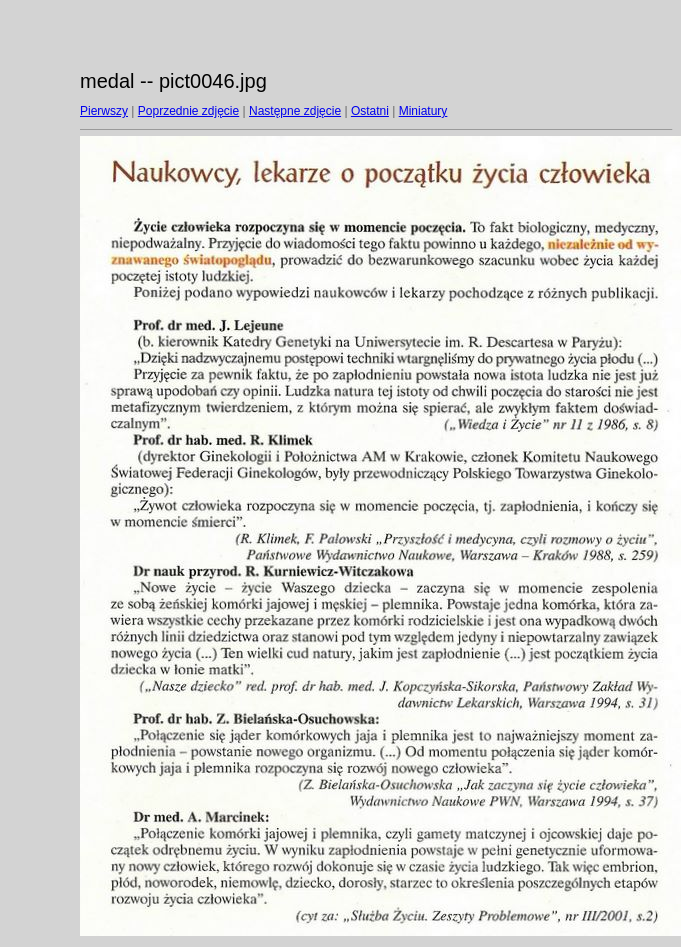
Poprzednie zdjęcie (188, 111)
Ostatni (370, 111)
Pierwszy (104, 111)
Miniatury (423, 111)
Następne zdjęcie (295, 111)
